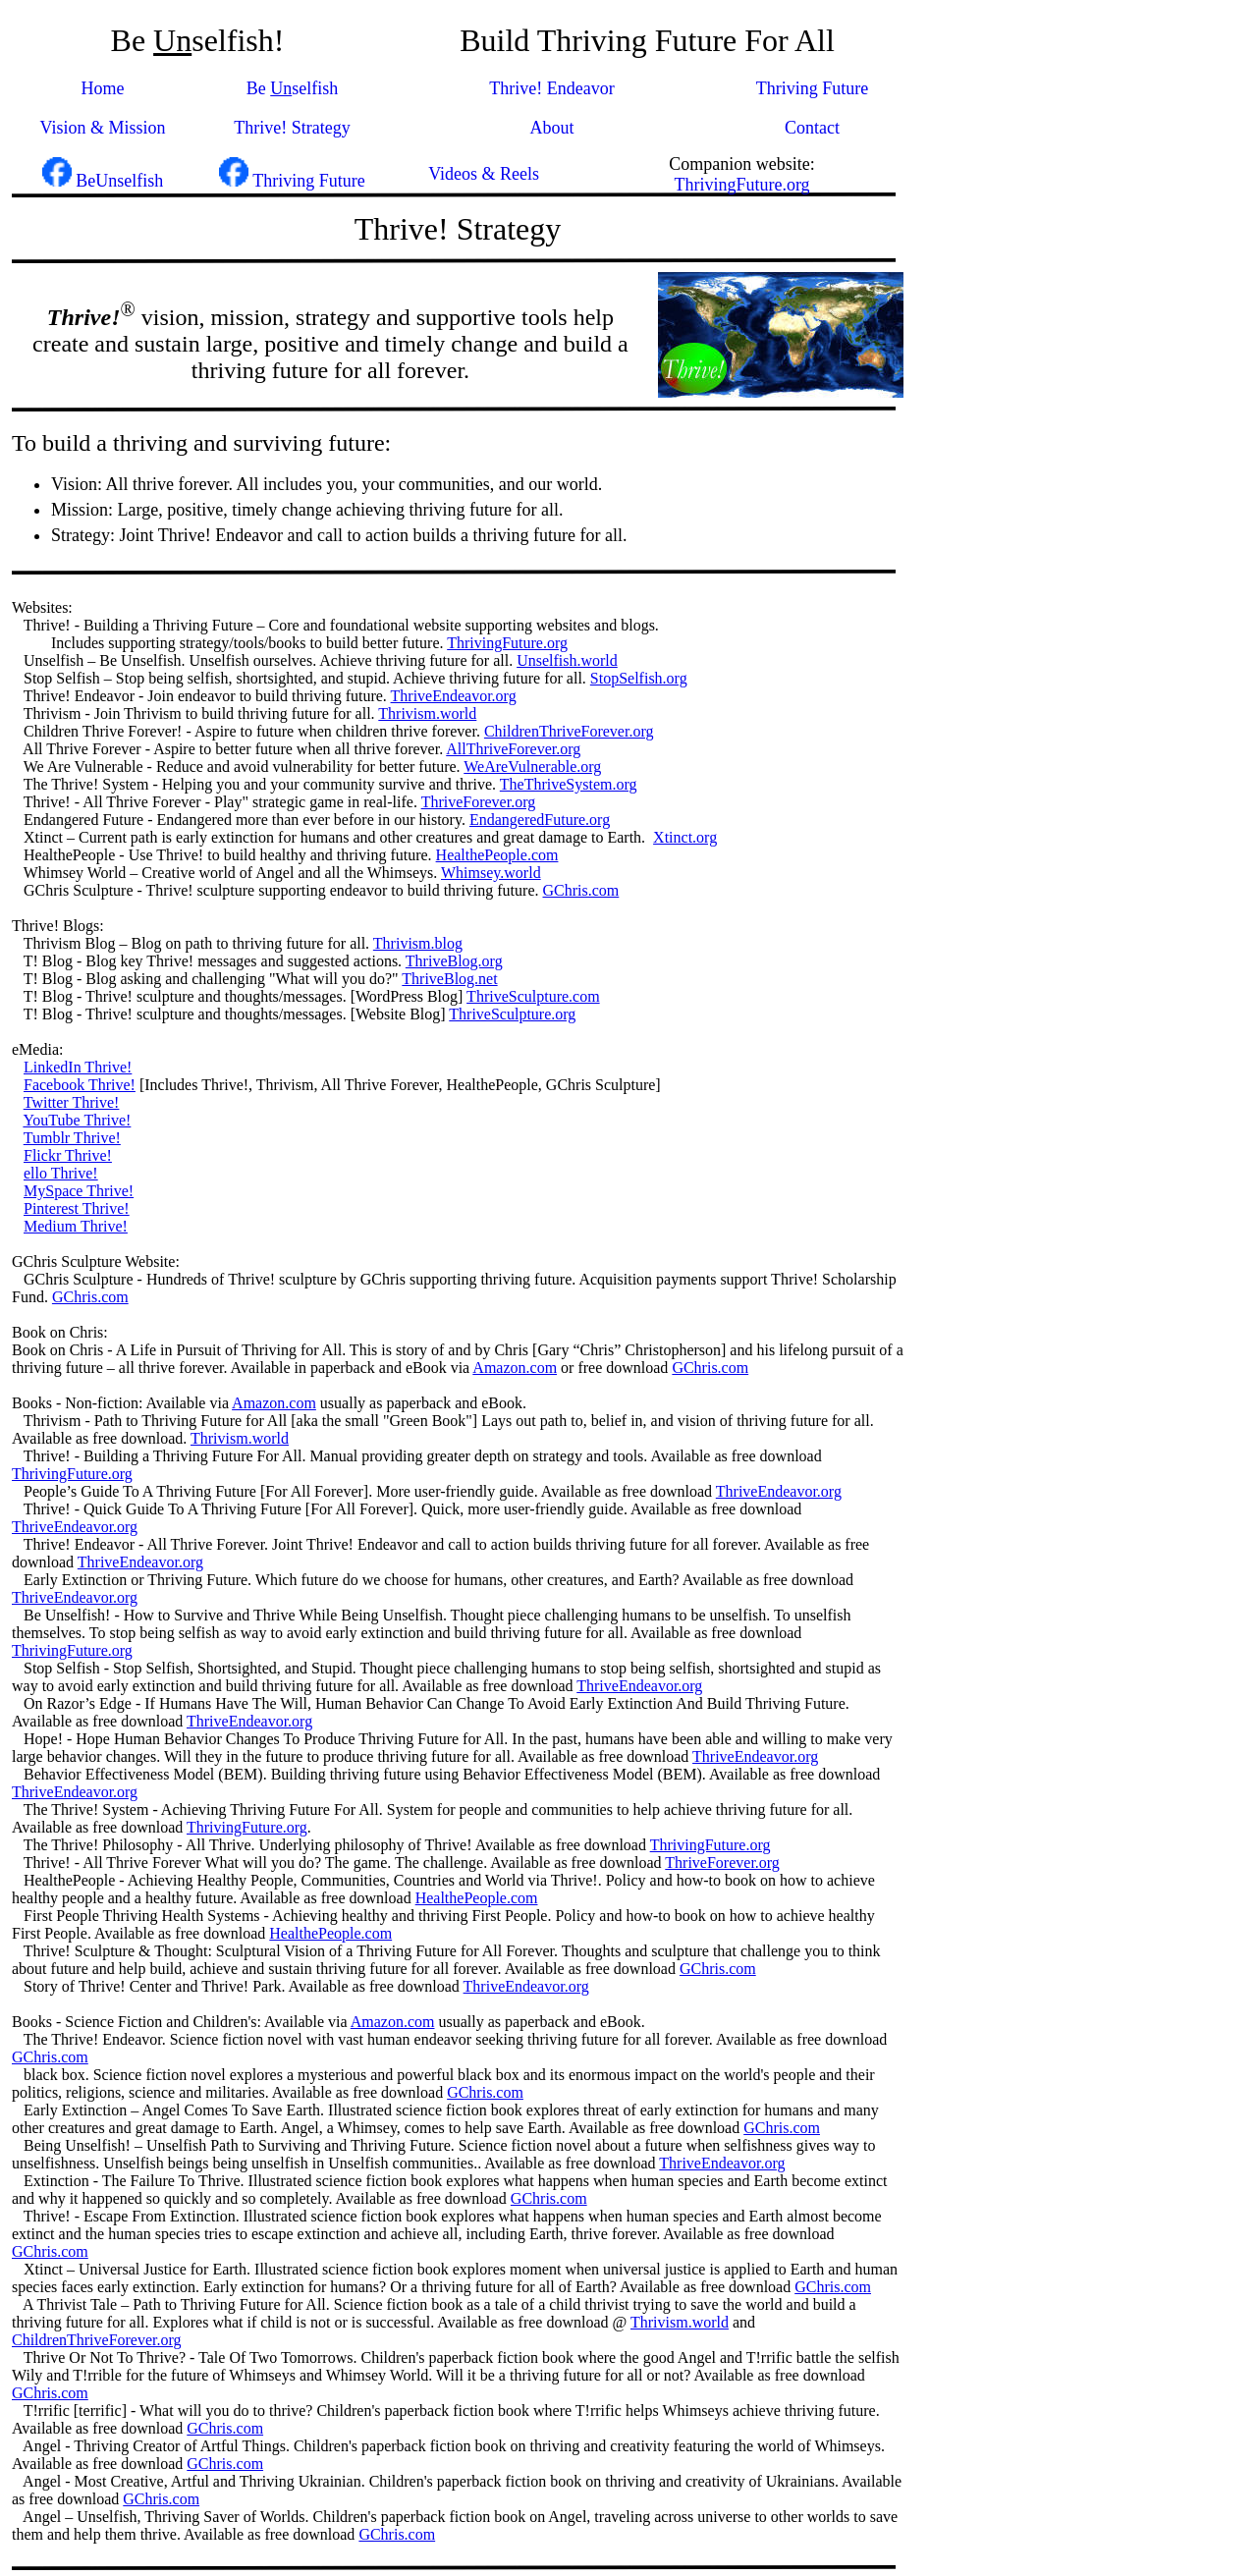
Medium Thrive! (76, 1226)
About (552, 127)
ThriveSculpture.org (512, 1014)
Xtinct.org (685, 837)
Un (281, 88)
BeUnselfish (119, 181)
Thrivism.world (427, 713)
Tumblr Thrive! (72, 1137)
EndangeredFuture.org (539, 819)
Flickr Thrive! (68, 1155)
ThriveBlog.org (454, 961)
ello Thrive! (61, 1173)
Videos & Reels (481, 174)
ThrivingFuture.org (741, 184)
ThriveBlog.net (449, 978)
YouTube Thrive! (77, 1120)
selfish (315, 88)
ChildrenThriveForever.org (569, 731)
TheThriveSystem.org (568, 784)
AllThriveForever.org (513, 748)
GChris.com (581, 890)
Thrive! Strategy (292, 127)
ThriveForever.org (478, 802)
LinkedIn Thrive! (78, 1067)
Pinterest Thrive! (77, 1208)
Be (258, 88)
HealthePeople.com (497, 855)
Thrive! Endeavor (551, 88)
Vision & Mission (103, 127)
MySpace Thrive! (79, 1190)
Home (103, 88)
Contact (812, 127)
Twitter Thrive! (72, 1102)
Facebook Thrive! (80, 1084)
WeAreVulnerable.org (532, 766)
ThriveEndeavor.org (454, 695)
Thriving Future (812, 88)
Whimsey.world (491, 872)
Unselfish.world (567, 660)
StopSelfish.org (638, 678)
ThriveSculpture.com (533, 996)
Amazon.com (514, 1367)
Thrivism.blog (418, 943)
